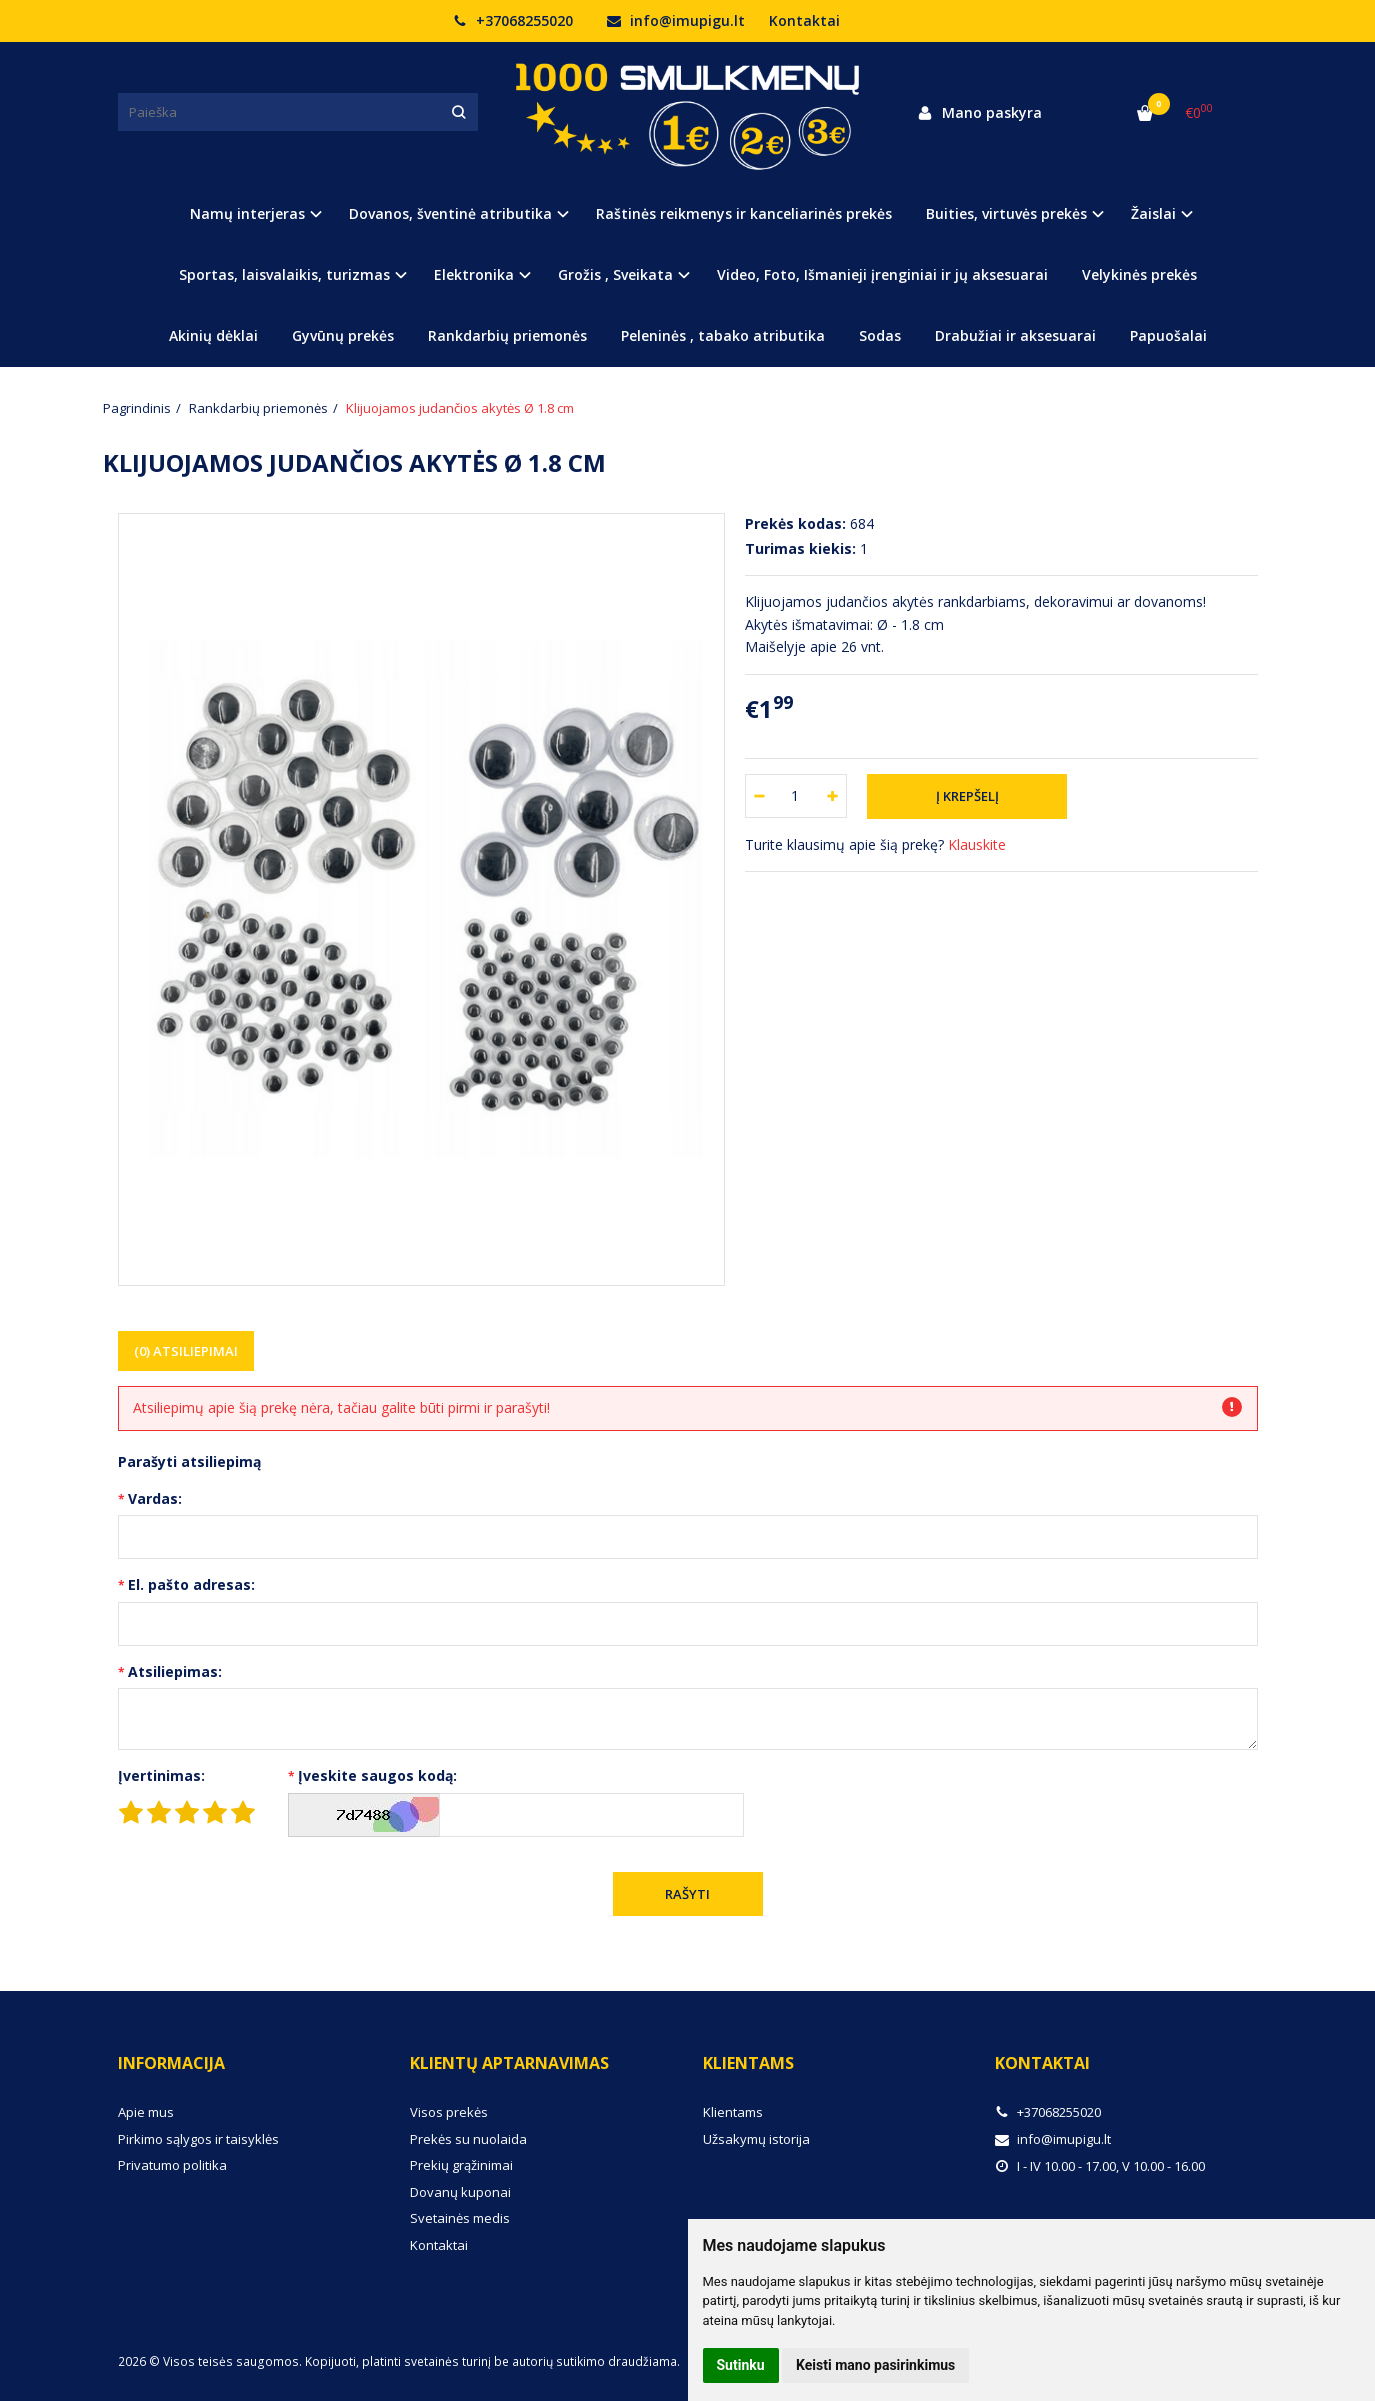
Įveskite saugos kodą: (377, 1775)
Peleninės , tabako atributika (723, 335)
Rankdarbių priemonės (507, 335)
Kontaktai (804, 20)
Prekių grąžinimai (461, 2165)
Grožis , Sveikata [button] (615, 274)
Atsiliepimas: (175, 1671)
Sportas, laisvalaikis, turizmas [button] (284, 274)
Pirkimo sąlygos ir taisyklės (198, 2139)
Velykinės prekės (1139, 274)
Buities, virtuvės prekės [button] (1006, 213)
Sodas (880, 335)
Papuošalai (1168, 335)
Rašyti (687, 1894)
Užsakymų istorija (756, 2139)
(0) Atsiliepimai (186, 1351)
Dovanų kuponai (460, 2192)
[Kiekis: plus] (832, 796)
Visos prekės (449, 2112)
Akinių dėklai (213, 335)
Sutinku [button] (741, 2365)
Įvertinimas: (161, 1775)
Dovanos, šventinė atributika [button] (450, 213)
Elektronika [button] (474, 274)
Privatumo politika (172, 2165)
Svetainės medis (460, 2218)
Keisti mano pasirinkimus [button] (875, 2365)
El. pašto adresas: (191, 1584)
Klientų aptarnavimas (509, 2063)
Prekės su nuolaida (468, 2139)
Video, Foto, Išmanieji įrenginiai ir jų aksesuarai (882, 274)
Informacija (171, 2063)
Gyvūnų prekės (343, 335)
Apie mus (146, 2112)
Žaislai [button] (1153, 213)
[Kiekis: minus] (759, 796)
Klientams (748, 2063)
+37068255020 (513, 20)
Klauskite (977, 844)
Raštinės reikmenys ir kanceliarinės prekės (744, 213)
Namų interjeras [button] (247, 213)
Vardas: (155, 1498)
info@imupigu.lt (676, 20)
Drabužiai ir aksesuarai (1015, 335)
